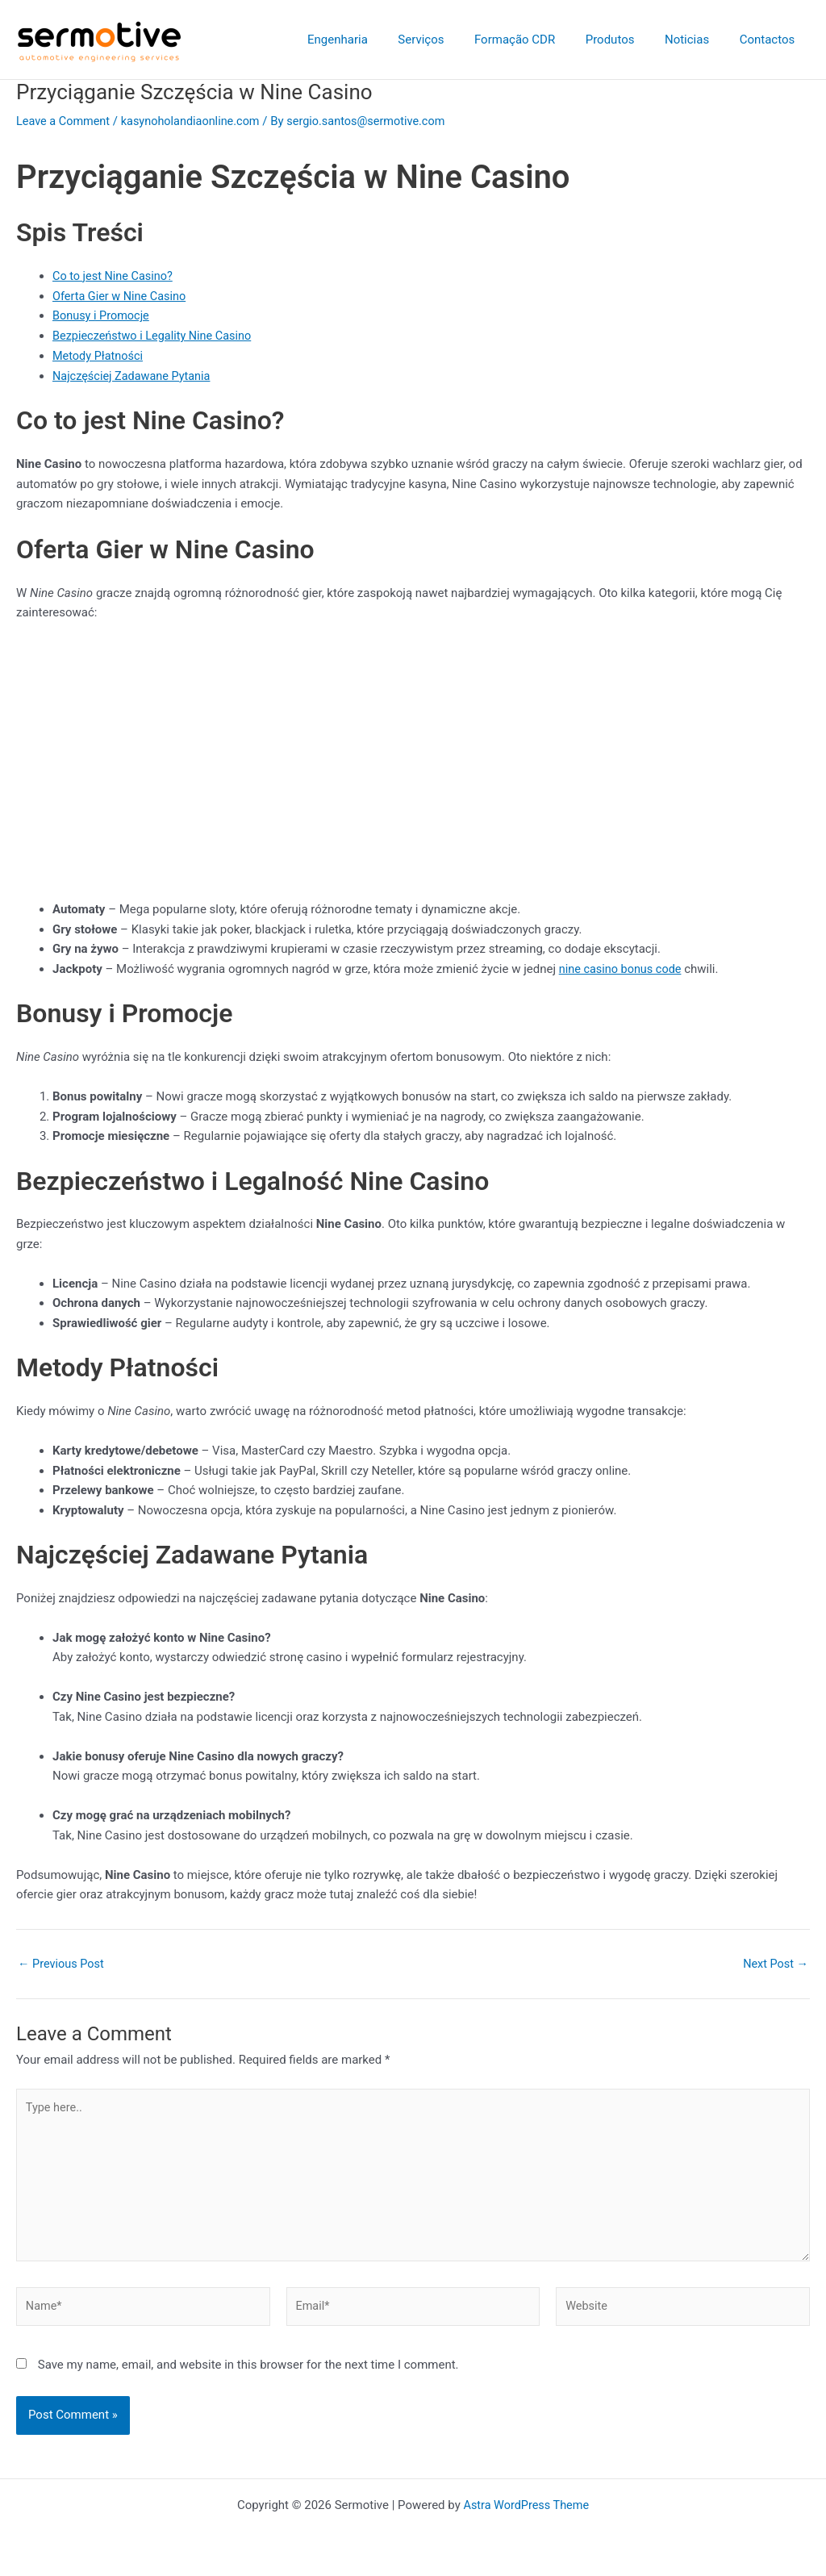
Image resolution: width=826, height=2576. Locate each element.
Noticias (696, 39)
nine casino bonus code (622, 968)
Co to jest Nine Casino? (114, 276)
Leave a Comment (65, 121)
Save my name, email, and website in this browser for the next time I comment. (248, 2372)
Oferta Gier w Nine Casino (121, 295)
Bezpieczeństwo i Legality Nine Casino (155, 335)
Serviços (448, 39)
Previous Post (62, 1963)
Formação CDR (535, 39)
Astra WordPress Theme (526, 2505)
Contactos (770, 39)
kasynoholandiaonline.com (196, 121)
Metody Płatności (99, 356)
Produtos (624, 39)
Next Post (774, 1963)
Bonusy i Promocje (102, 315)
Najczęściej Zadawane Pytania (134, 375)
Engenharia (370, 39)
